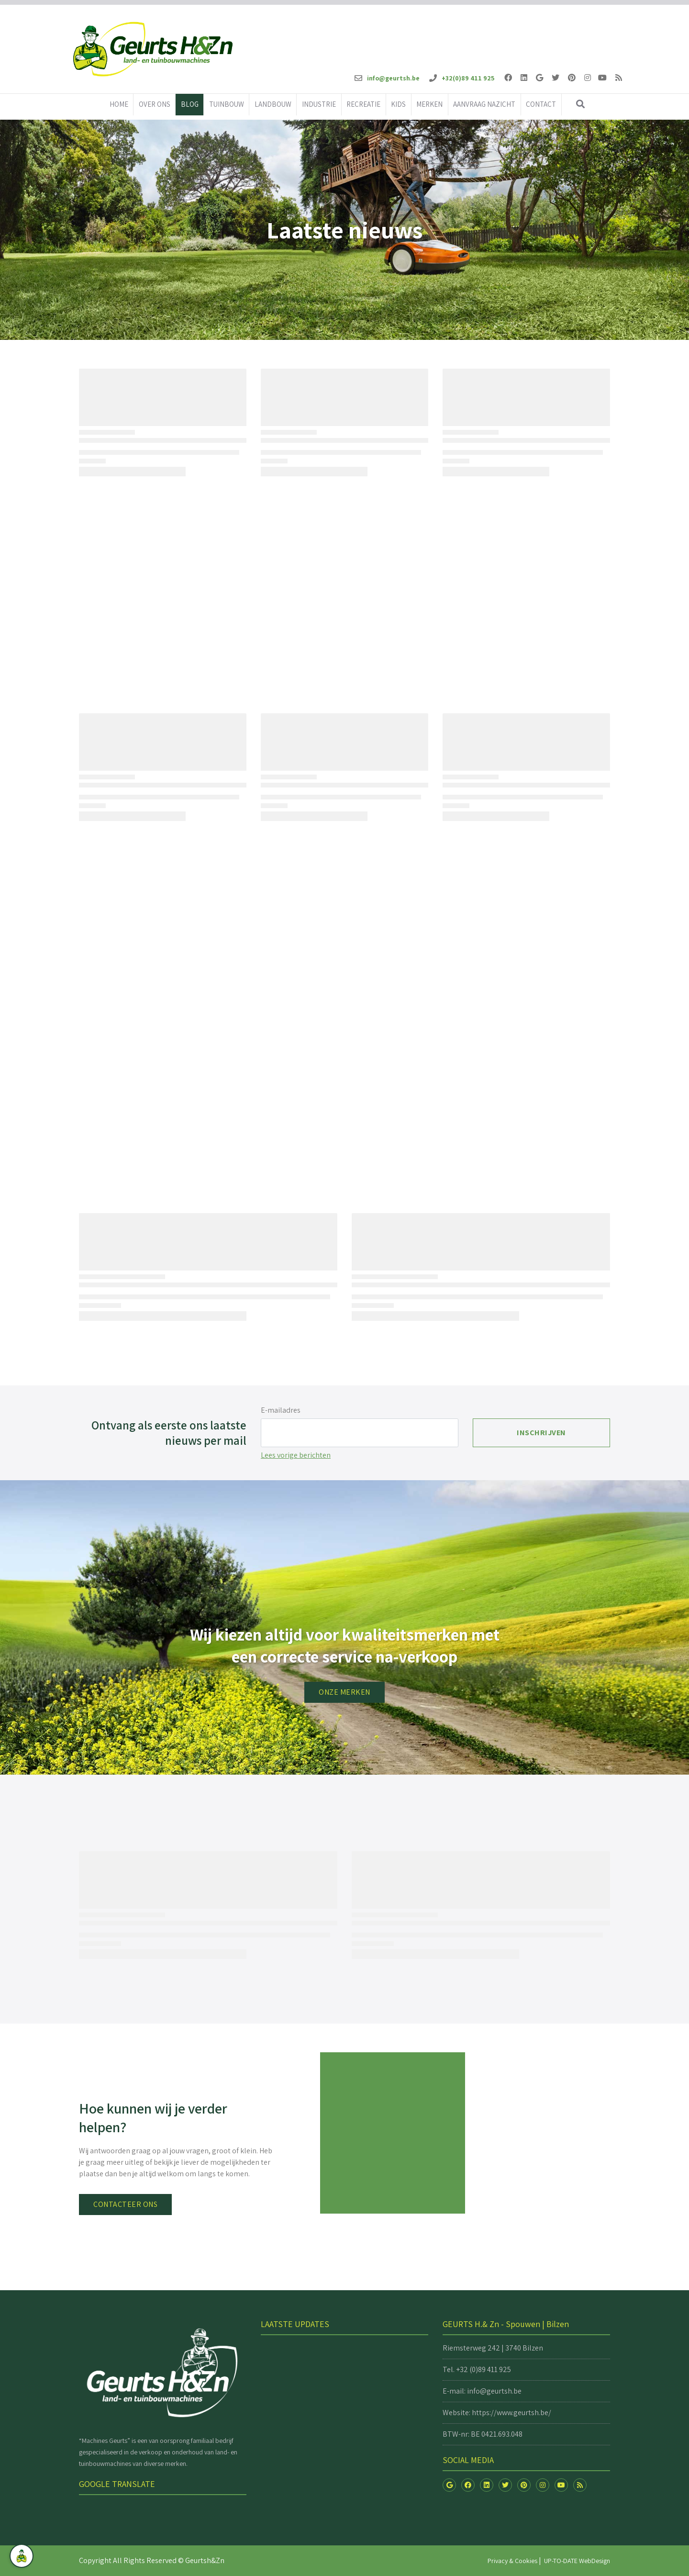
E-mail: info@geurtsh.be (482, 2391)
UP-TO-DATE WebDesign (577, 2560)
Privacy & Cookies (512, 2560)
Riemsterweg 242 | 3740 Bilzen (493, 2348)
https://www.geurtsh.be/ (511, 2412)
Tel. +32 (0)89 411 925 (477, 2369)
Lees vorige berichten (296, 1455)
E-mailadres (280, 1410)
